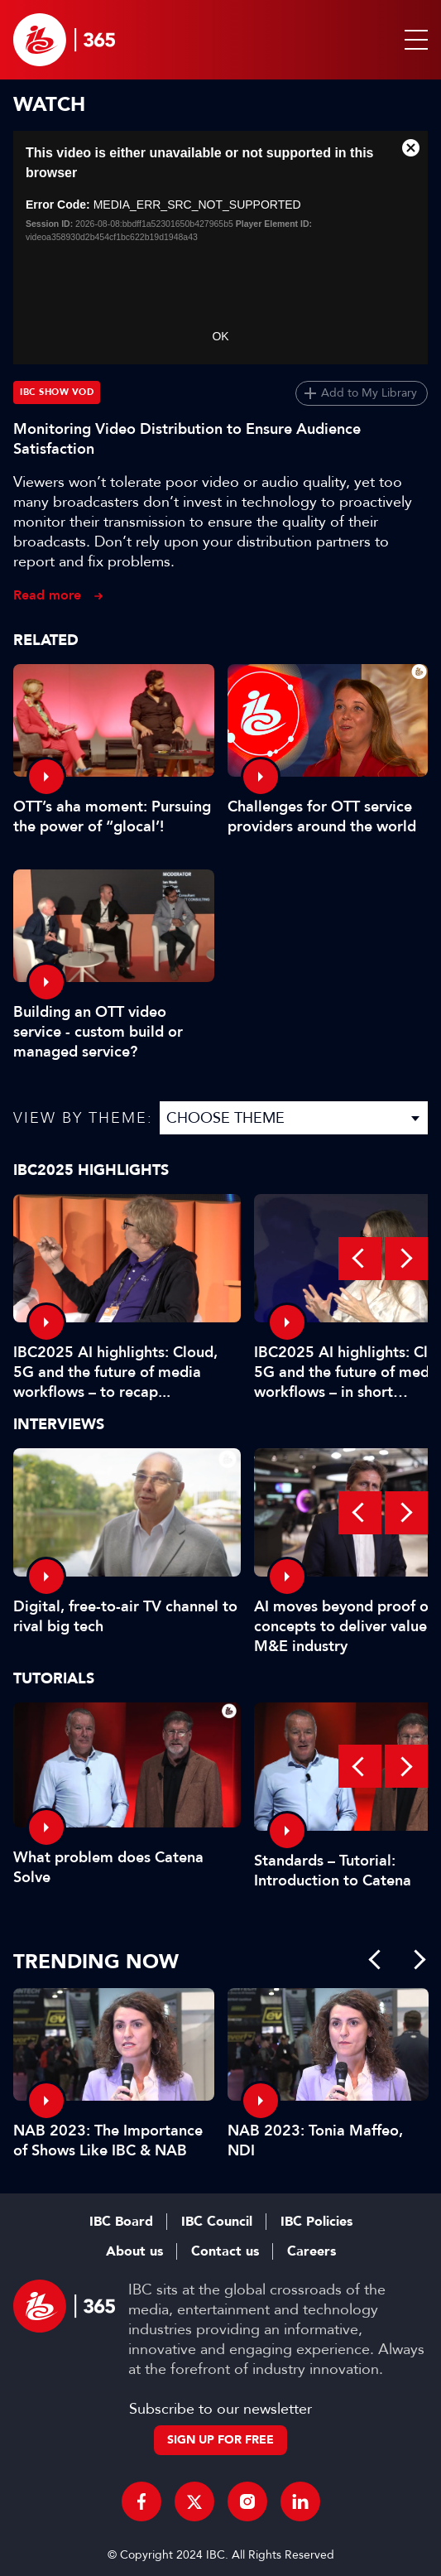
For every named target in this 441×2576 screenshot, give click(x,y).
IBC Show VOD (56, 392)
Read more (47, 595)
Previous (359, 1258)
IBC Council (216, 2221)
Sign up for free (220, 2440)
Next (406, 1258)
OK (220, 336)
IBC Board (121, 2221)
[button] (413, 40)
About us (134, 2251)
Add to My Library (369, 393)
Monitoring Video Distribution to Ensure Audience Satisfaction (187, 439)
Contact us (225, 2251)
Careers (311, 2251)
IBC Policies (316, 2221)
